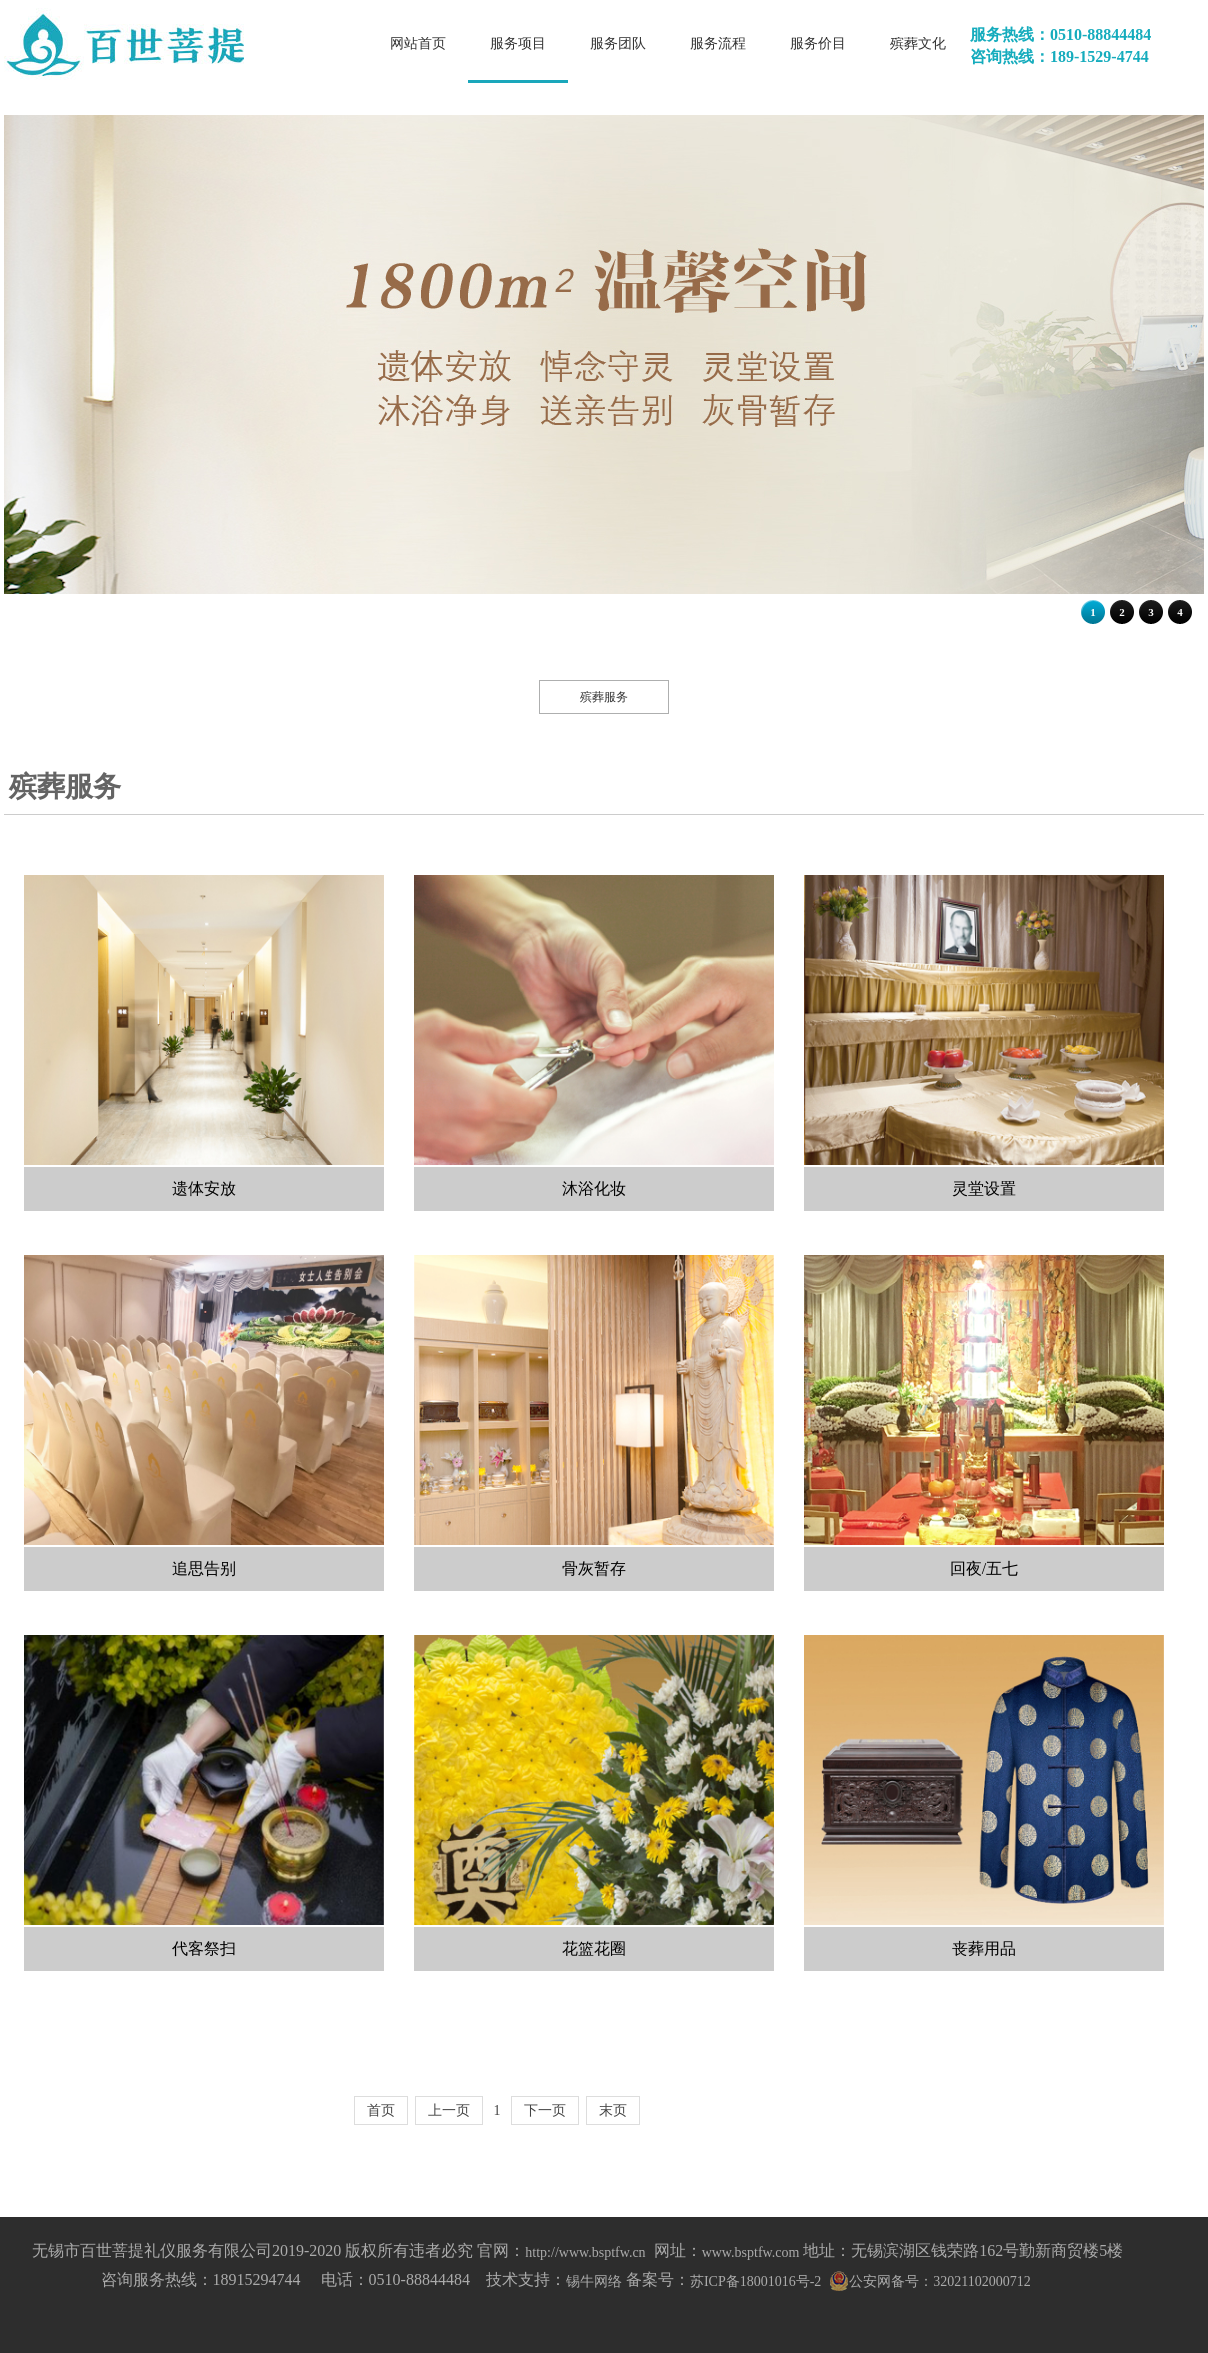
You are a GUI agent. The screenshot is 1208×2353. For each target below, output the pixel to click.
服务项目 (518, 44)
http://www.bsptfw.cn (585, 2252)
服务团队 (618, 44)
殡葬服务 (604, 697)
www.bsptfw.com (751, 2252)
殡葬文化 (918, 44)
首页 (381, 2110)
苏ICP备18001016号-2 (755, 2281)
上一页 (449, 2110)
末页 (613, 2110)
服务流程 (718, 44)
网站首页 (418, 44)
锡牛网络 (594, 2281)
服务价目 (818, 44)
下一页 (545, 2110)
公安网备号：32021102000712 (939, 2281)
